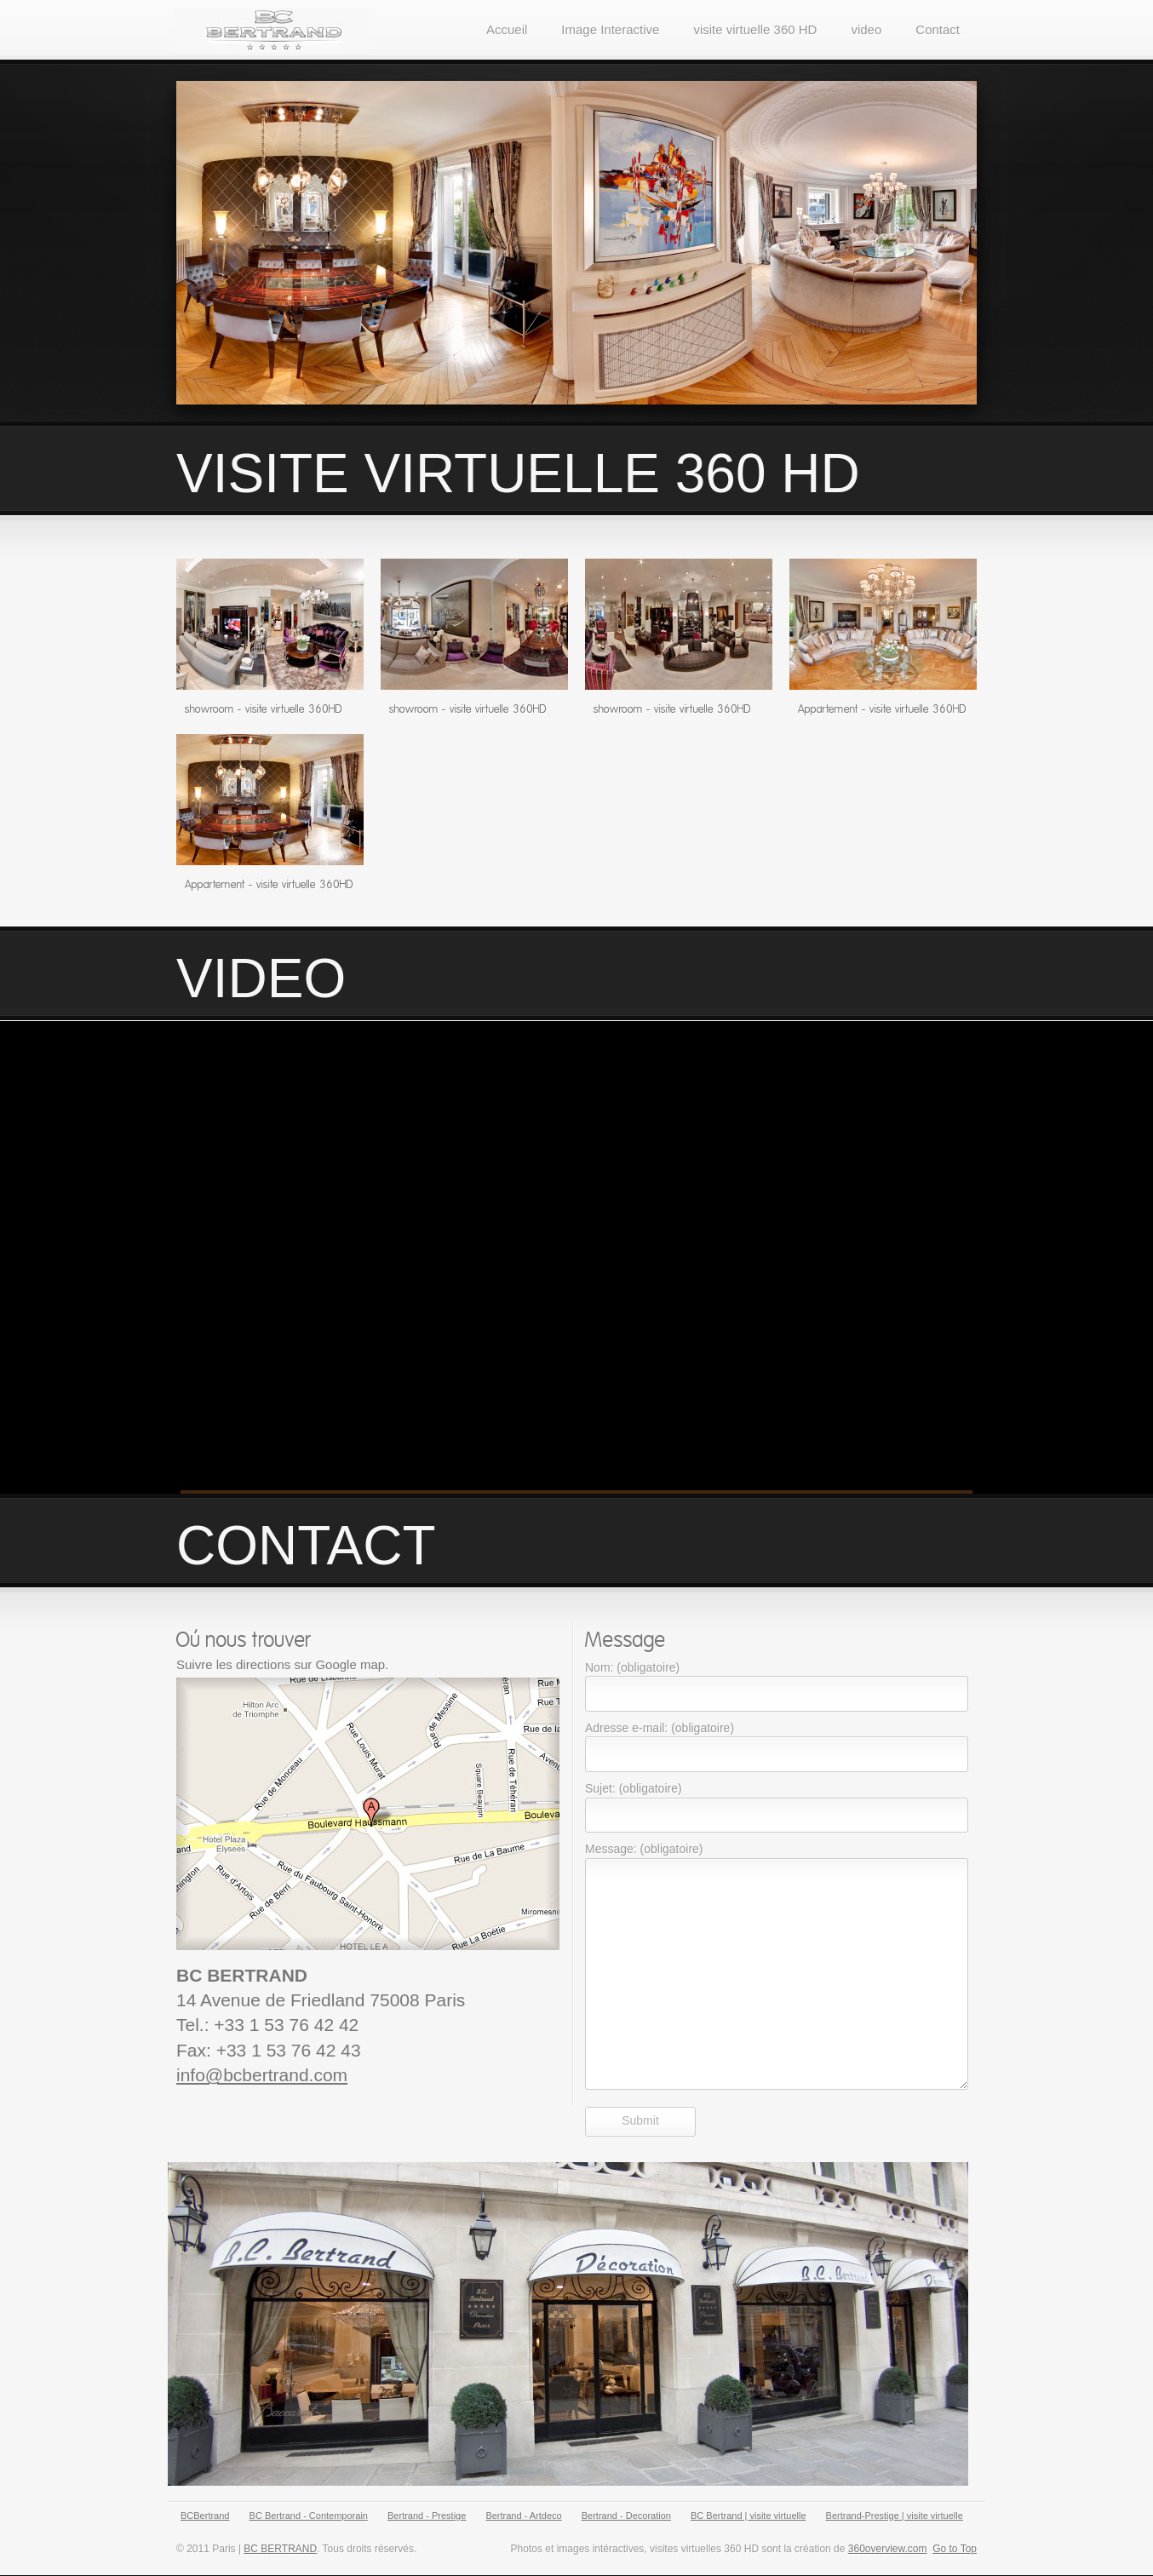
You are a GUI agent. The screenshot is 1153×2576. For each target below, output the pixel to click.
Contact (937, 29)
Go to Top (954, 2549)
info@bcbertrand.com (261, 2075)
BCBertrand (205, 2515)
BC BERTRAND (280, 2549)
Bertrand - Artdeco (523, 2515)
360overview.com (887, 2549)
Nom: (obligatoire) (632, 1667)
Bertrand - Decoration (626, 2515)
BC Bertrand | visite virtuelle (748, 2515)
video (866, 29)
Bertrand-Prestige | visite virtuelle (894, 2515)
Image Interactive (610, 29)
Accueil (506, 29)
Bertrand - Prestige (426, 2515)
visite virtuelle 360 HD (755, 29)
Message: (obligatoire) (644, 1849)
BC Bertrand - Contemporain (309, 2515)
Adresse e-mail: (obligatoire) (659, 1728)
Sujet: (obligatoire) (633, 1788)
